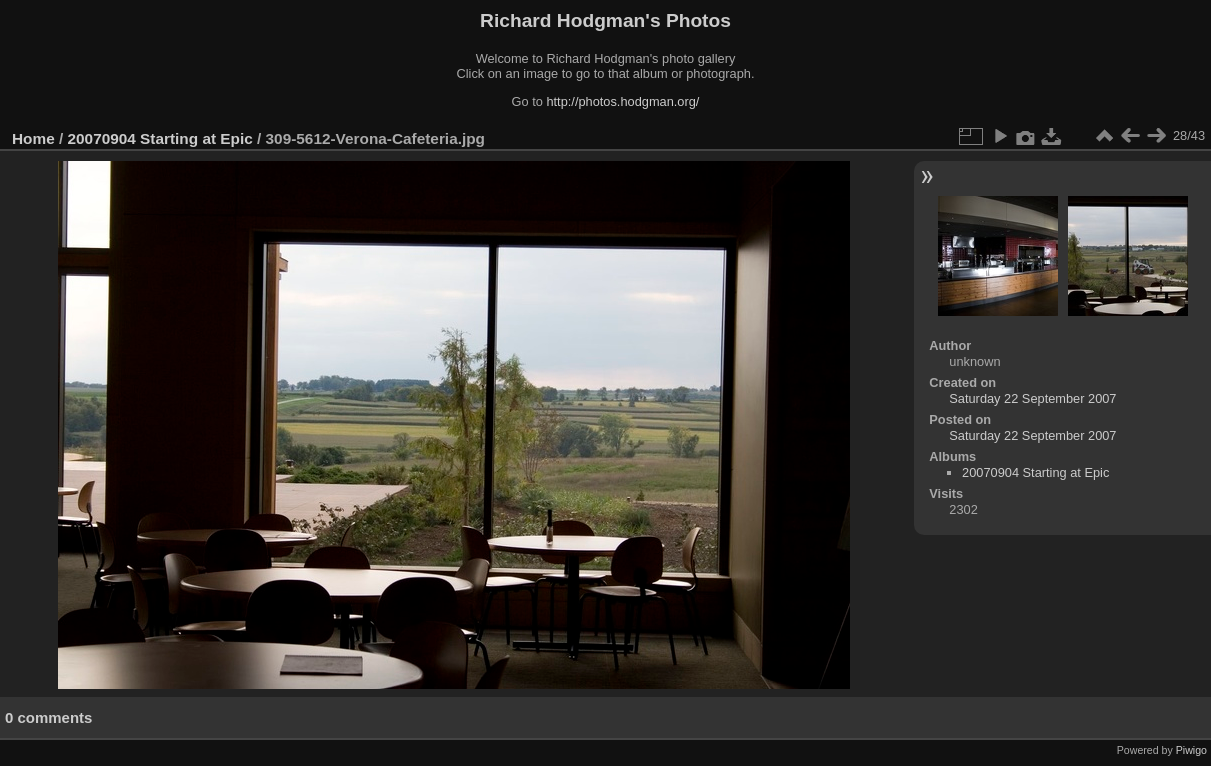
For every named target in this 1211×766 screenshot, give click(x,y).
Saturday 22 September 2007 (1032, 398)
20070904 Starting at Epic (160, 138)
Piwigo (1191, 750)
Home (33, 138)
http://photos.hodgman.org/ (622, 101)
